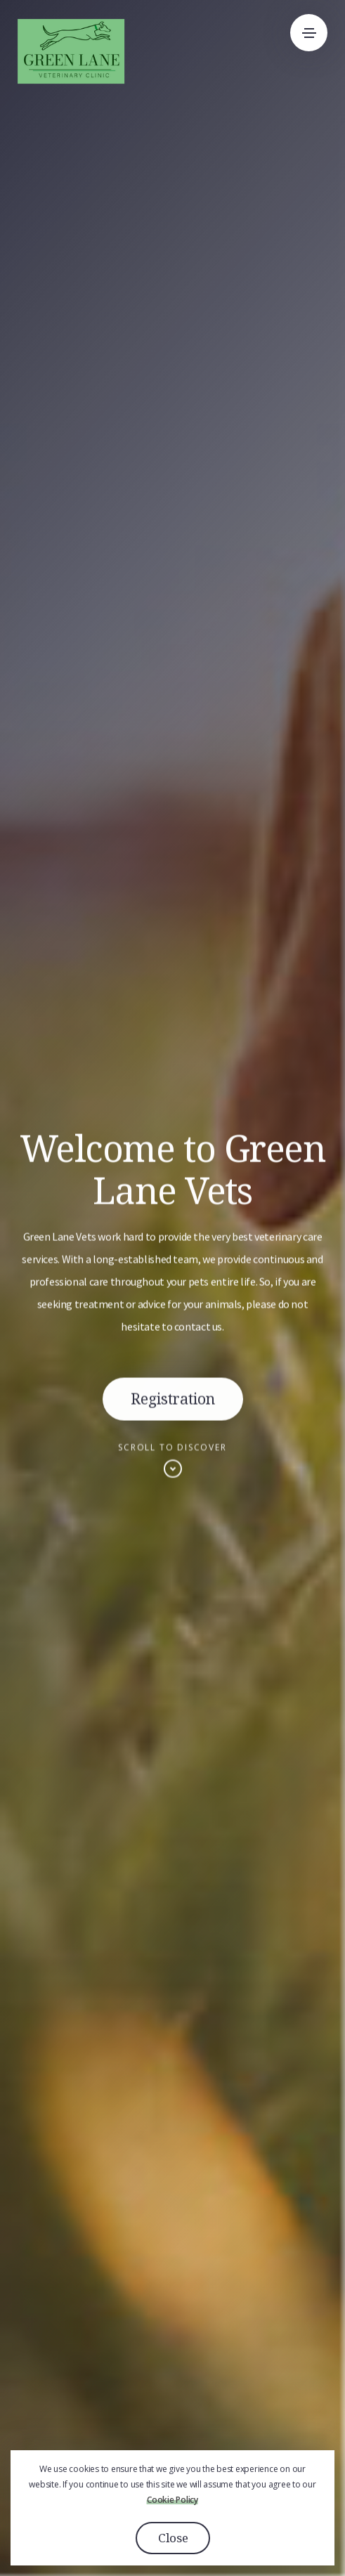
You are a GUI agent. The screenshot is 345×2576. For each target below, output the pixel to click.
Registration (173, 1402)
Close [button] (173, 2538)
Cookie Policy (172, 2500)
